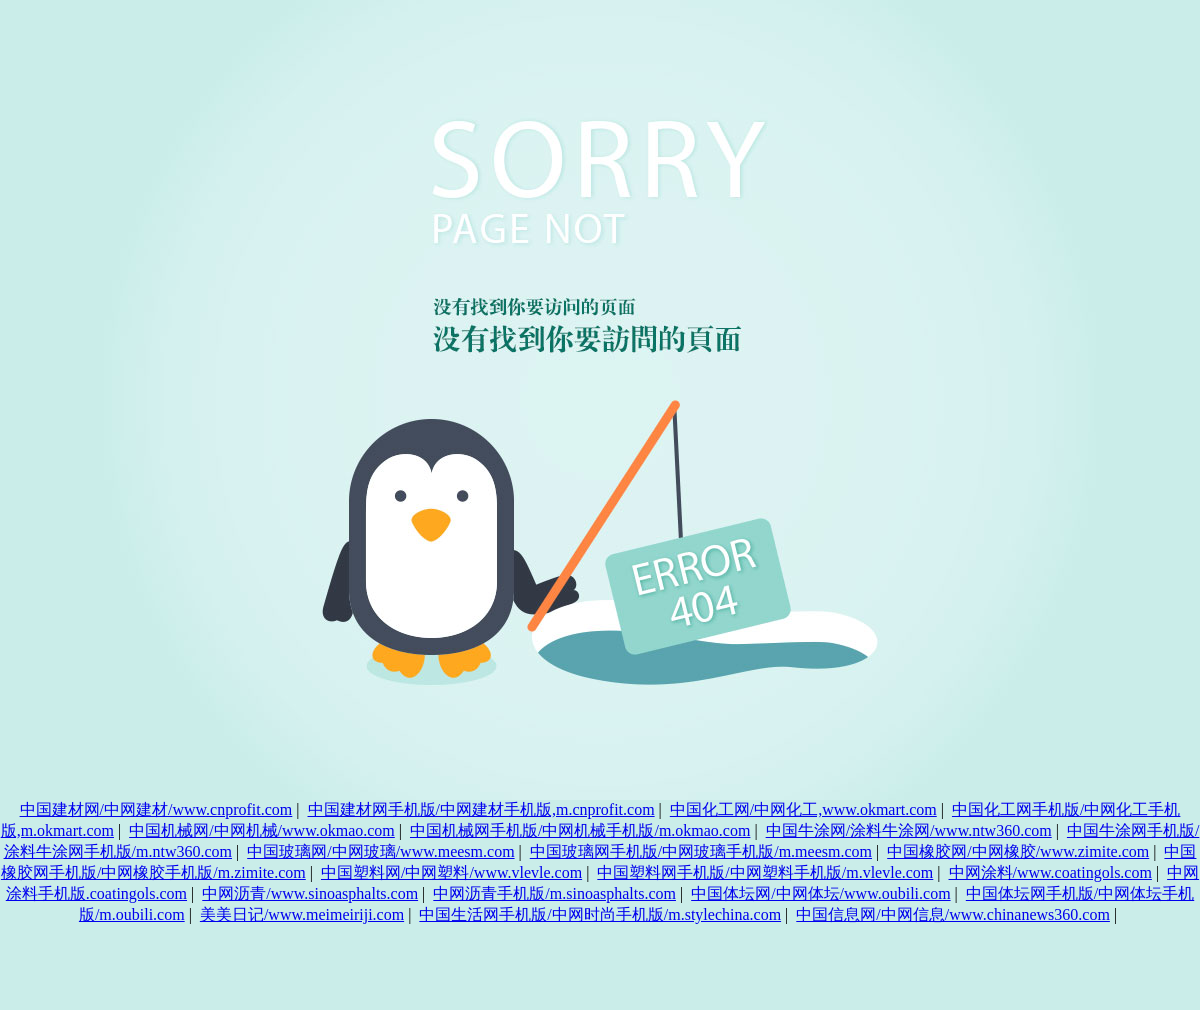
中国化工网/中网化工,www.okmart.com (803, 809)
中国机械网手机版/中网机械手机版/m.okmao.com (580, 830)
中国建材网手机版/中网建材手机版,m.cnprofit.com (481, 809)
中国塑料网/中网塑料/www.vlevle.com (451, 872)
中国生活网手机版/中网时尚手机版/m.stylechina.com (600, 914)
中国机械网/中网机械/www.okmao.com (262, 830)
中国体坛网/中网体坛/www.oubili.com (820, 893)
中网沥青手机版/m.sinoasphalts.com (554, 893)
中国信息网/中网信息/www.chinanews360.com (953, 914)
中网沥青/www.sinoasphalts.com (310, 893)
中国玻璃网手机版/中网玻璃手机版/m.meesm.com (701, 851)
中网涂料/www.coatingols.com (1050, 872)
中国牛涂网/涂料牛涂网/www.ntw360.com (909, 830)
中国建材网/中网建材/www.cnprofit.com (156, 809)
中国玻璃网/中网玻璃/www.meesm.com (380, 851)
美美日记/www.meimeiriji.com (302, 914)
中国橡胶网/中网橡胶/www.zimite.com (1018, 851)
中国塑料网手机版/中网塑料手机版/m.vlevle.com (765, 872)
